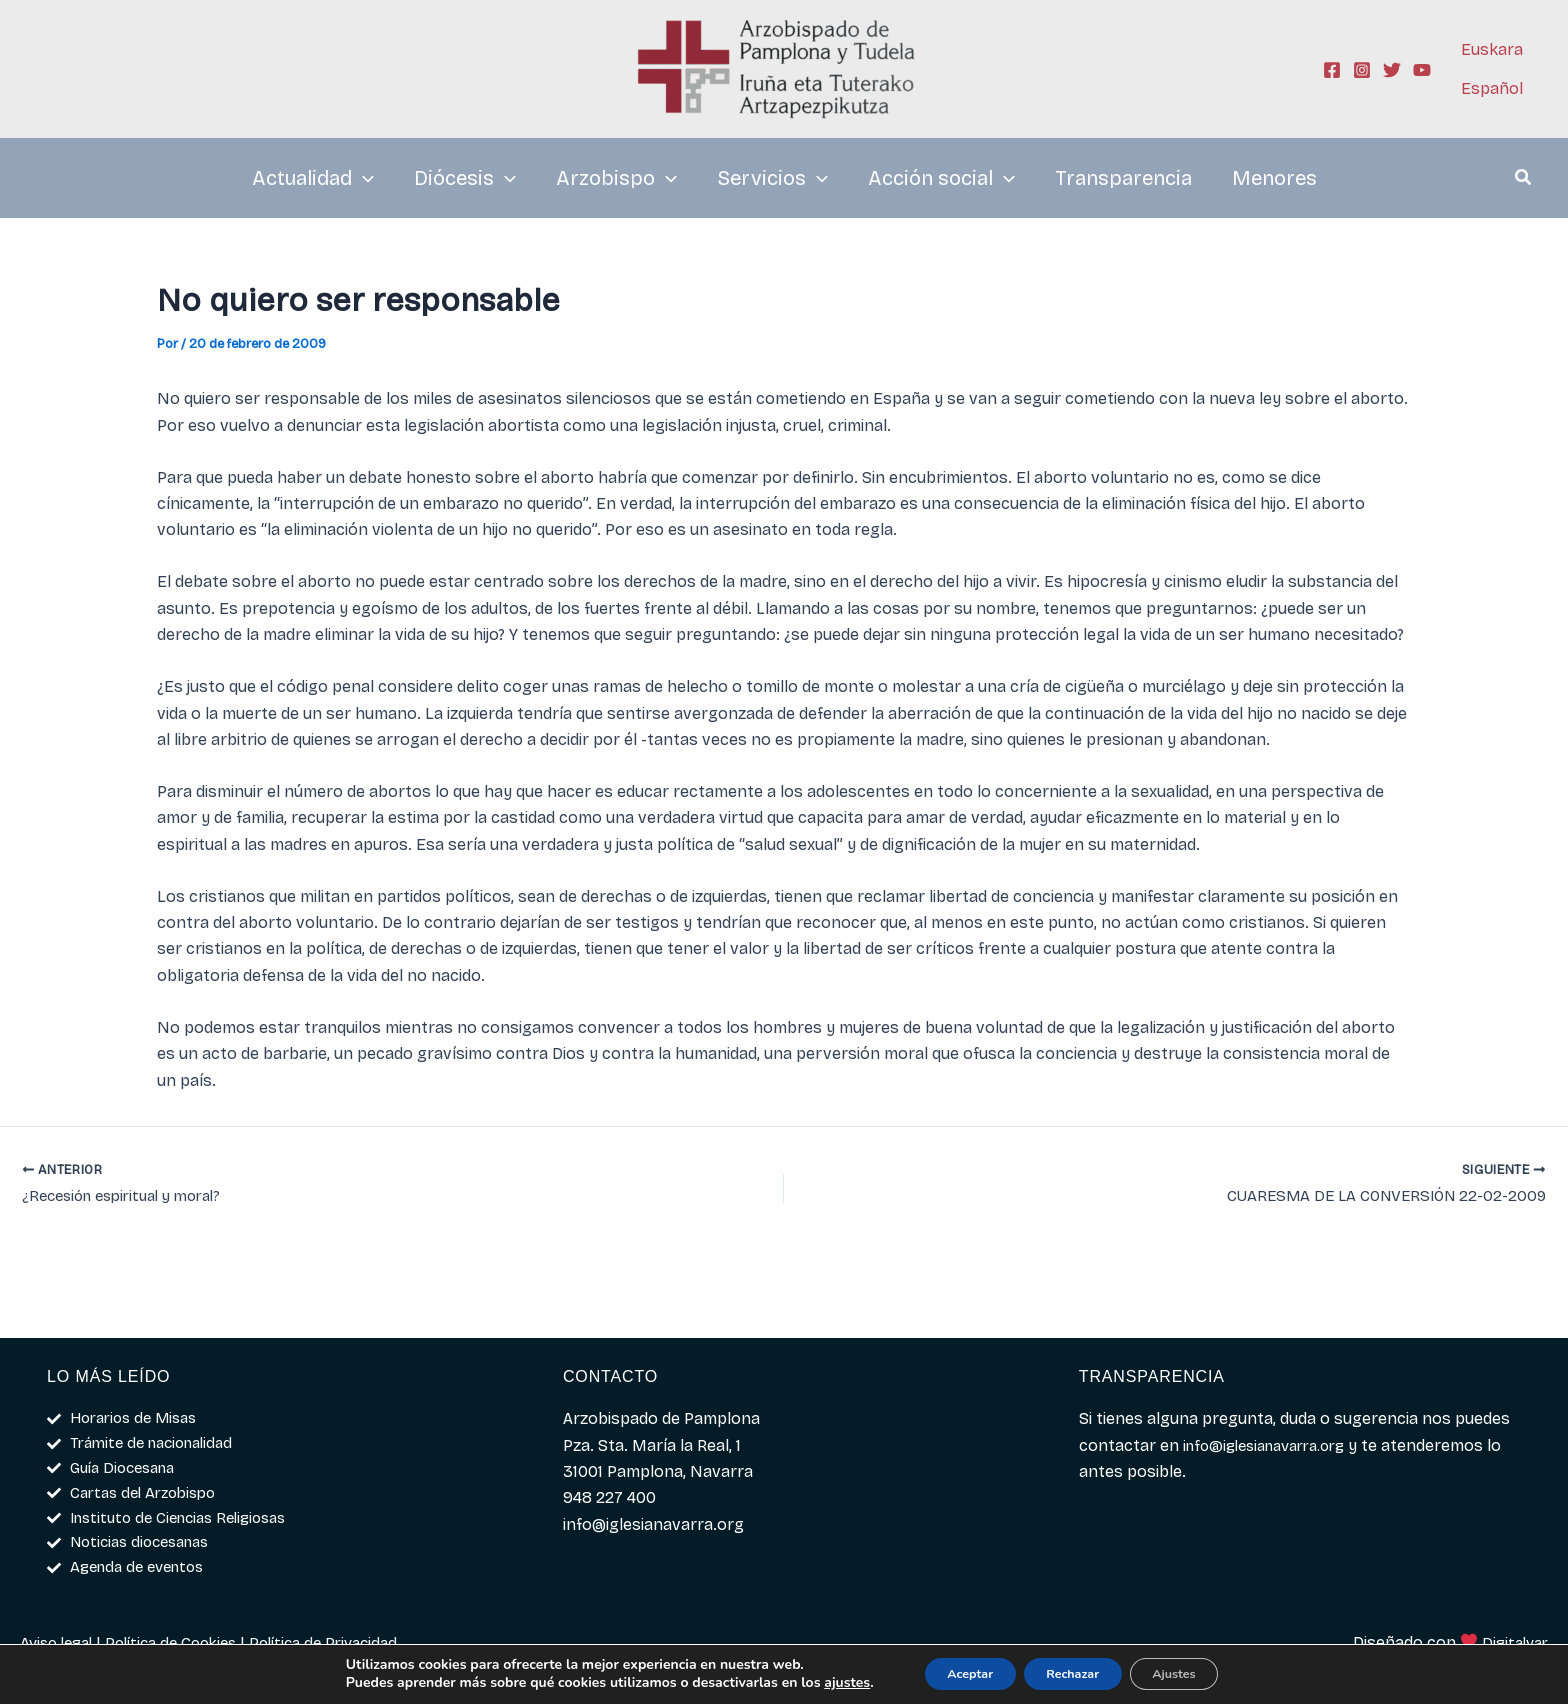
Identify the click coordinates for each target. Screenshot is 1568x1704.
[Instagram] (1362, 70)
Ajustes (1194, 1672)
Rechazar (1072, 1672)
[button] (1524, 180)
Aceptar (949, 1672)
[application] (363, 178)
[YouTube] (1422, 70)
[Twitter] (1392, 70)
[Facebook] (1332, 70)
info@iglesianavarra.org (1273, 1434)
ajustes (817, 1682)
